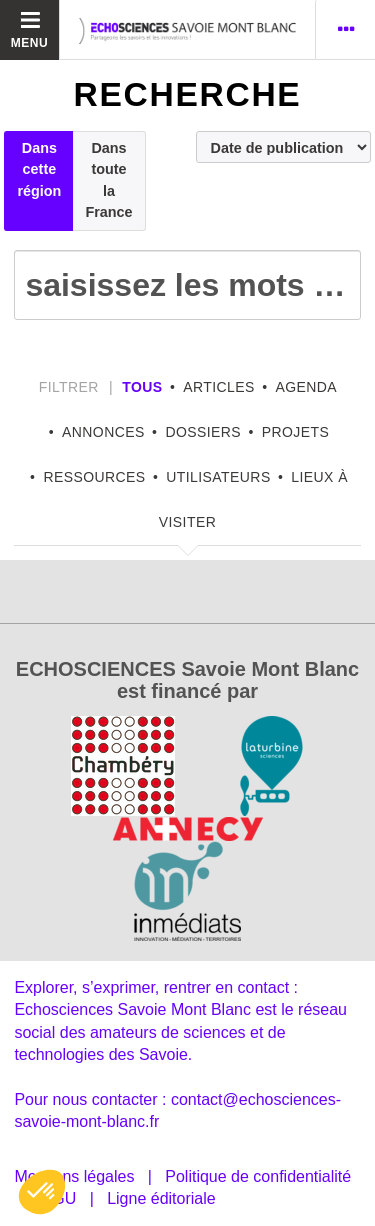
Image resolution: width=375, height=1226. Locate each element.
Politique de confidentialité (258, 1176)
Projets (296, 432)
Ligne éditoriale (161, 1198)
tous (142, 387)
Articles (219, 387)
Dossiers (203, 432)
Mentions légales (74, 1176)
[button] (42, 1192)
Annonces (103, 432)
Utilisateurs (218, 477)
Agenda (305, 387)
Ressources (94, 477)
